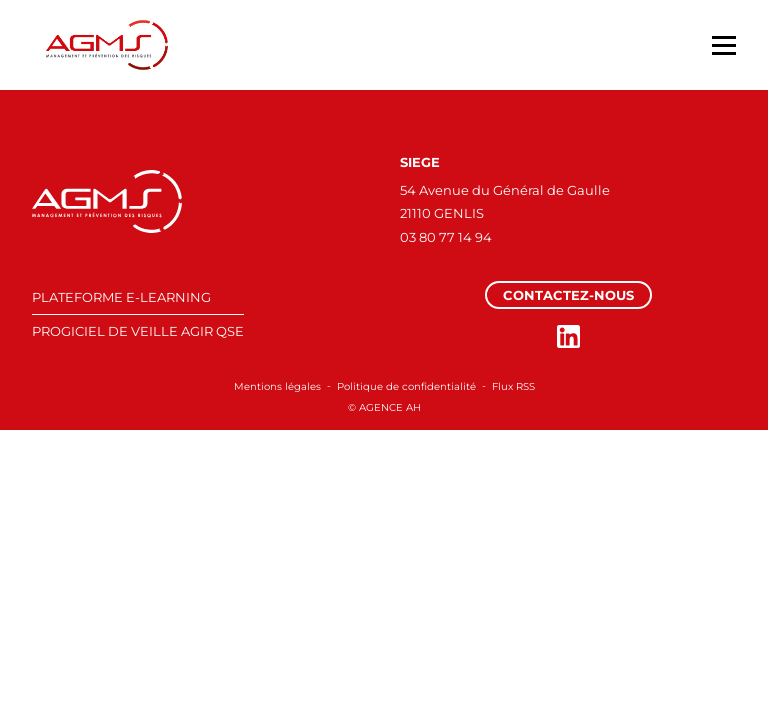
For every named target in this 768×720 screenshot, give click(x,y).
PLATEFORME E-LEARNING (121, 297)
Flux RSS (513, 386)
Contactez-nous (568, 295)
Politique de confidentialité (406, 386)
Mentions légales (277, 386)
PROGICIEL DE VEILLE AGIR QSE (138, 331)
